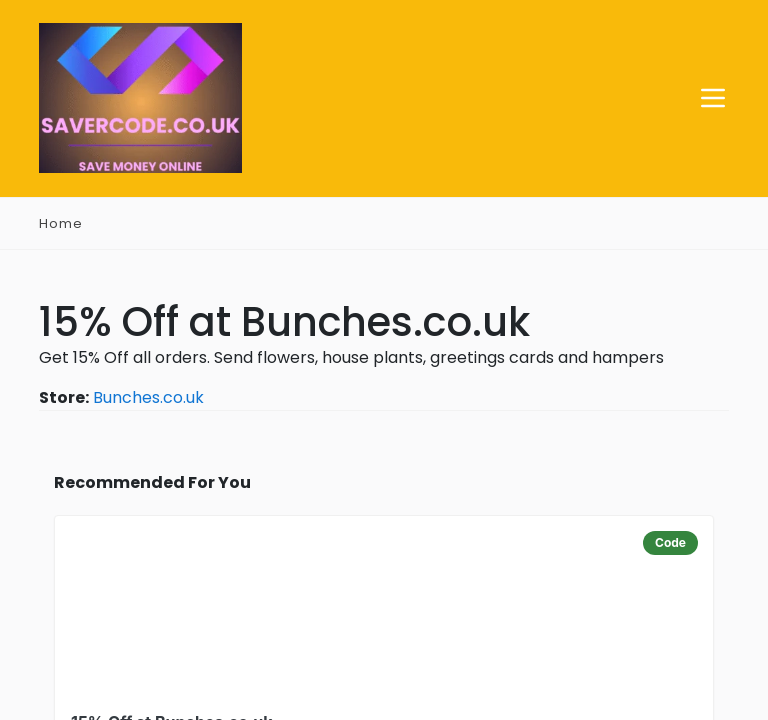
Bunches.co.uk (148, 398)
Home (61, 224)
